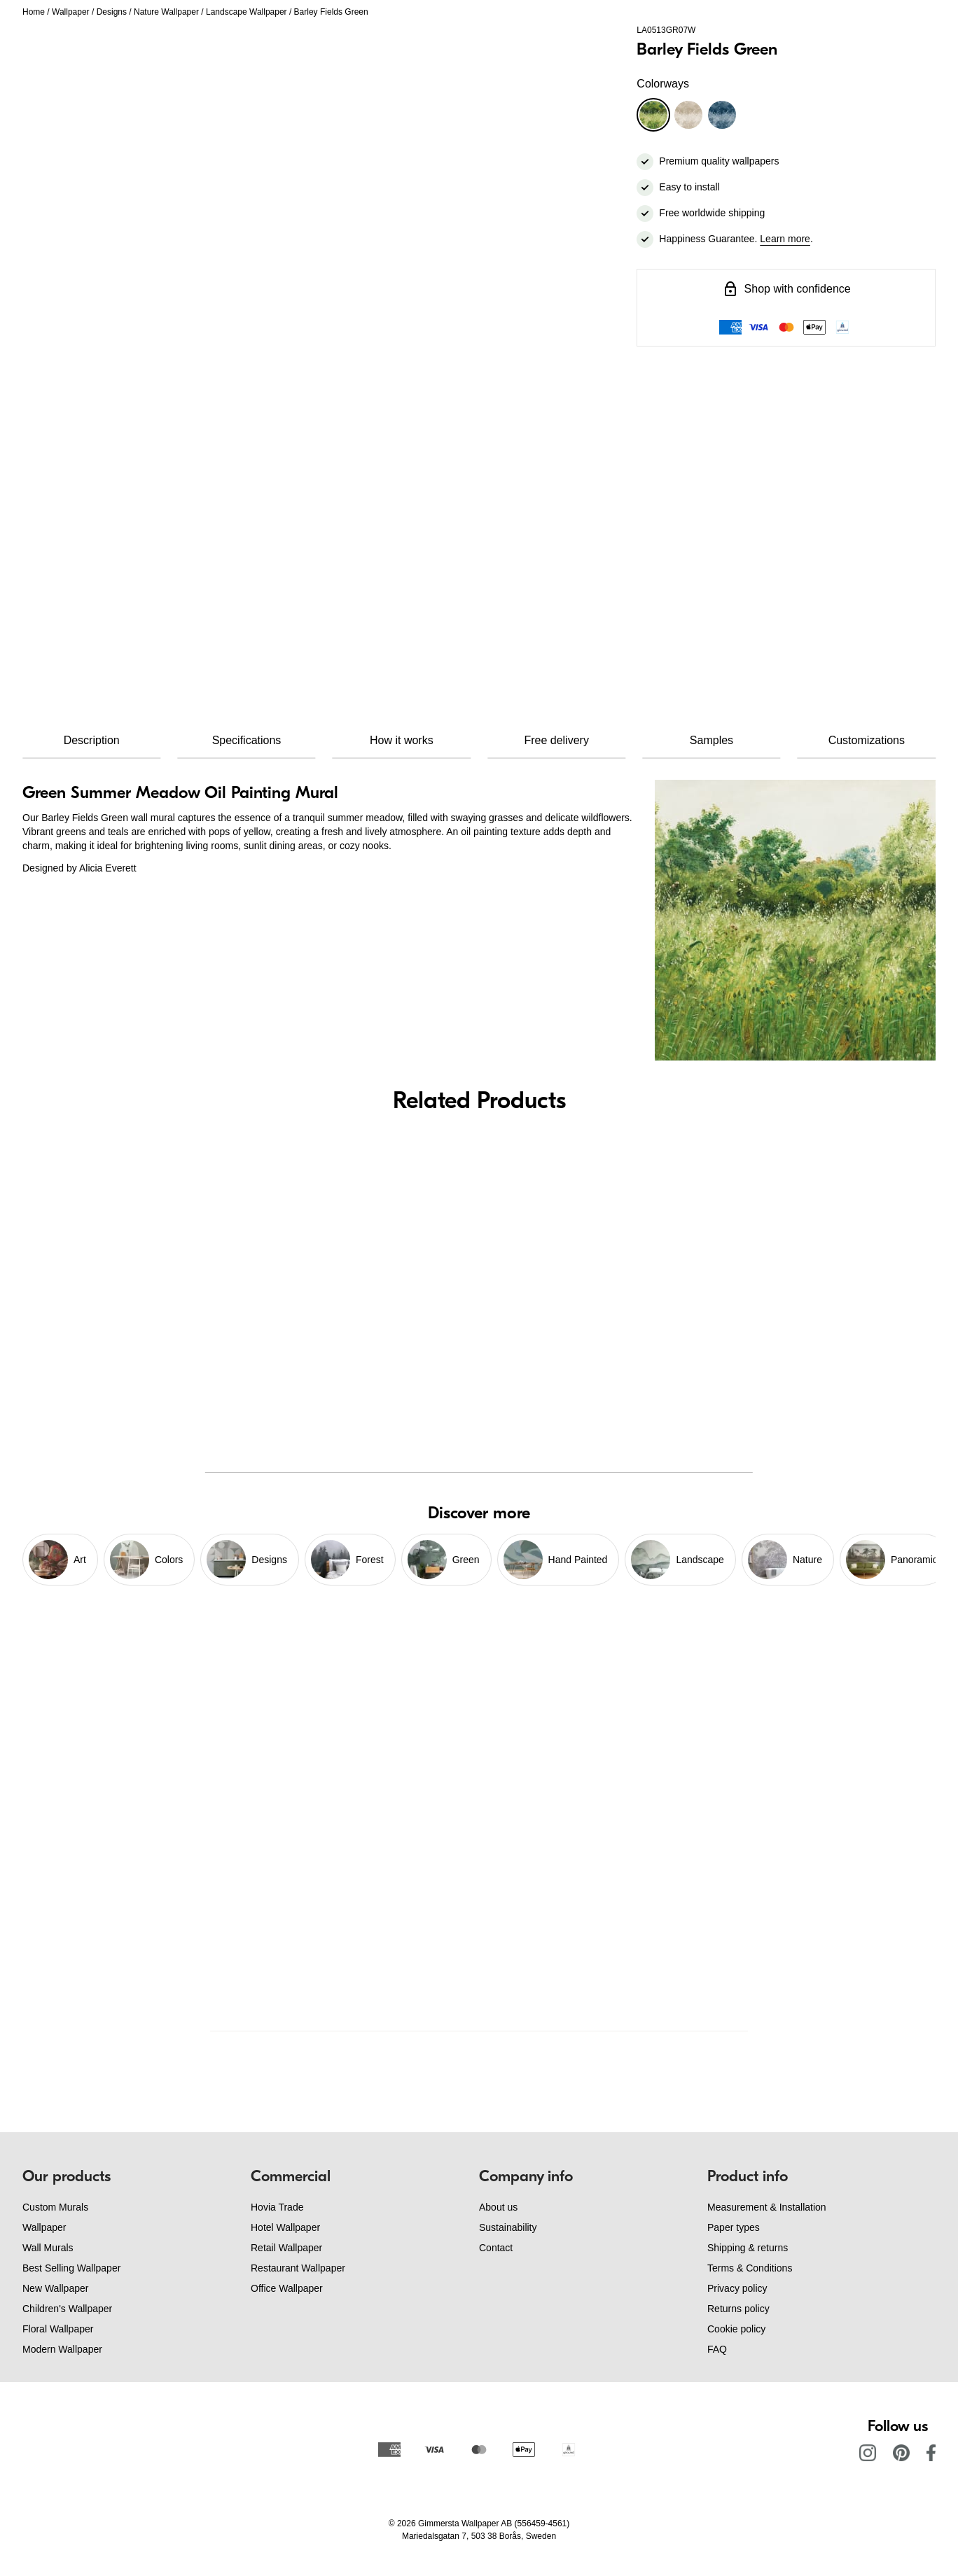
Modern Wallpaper (62, 2349)
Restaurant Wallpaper (298, 2268)
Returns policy (738, 2308)
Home (33, 12)
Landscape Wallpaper (246, 12)
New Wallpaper (55, 2288)
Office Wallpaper (287, 2288)
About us (498, 2207)
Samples (711, 740)
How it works (401, 740)
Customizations (866, 740)
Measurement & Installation (766, 2207)
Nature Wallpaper (166, 12)
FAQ (717, 2349)
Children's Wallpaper (67, 2308)
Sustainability (508, 2227)
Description (92, 740)
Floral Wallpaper (57, 2328)
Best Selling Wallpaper (71, 2268)
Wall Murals (48, 2247)
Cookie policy (736, 2328)
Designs (112, 12)
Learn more (785, 238)
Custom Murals (55, 2207)
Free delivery (556, 740)
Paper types (733, 2227)
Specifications (247, 740)
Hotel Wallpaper (285, 2227)
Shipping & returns (747, 2247)
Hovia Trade (277, 2207)
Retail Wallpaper (286, 2247)
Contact (496, 2247)
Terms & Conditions (749, 2268)
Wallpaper (71, 12)
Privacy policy (737, 2288)
